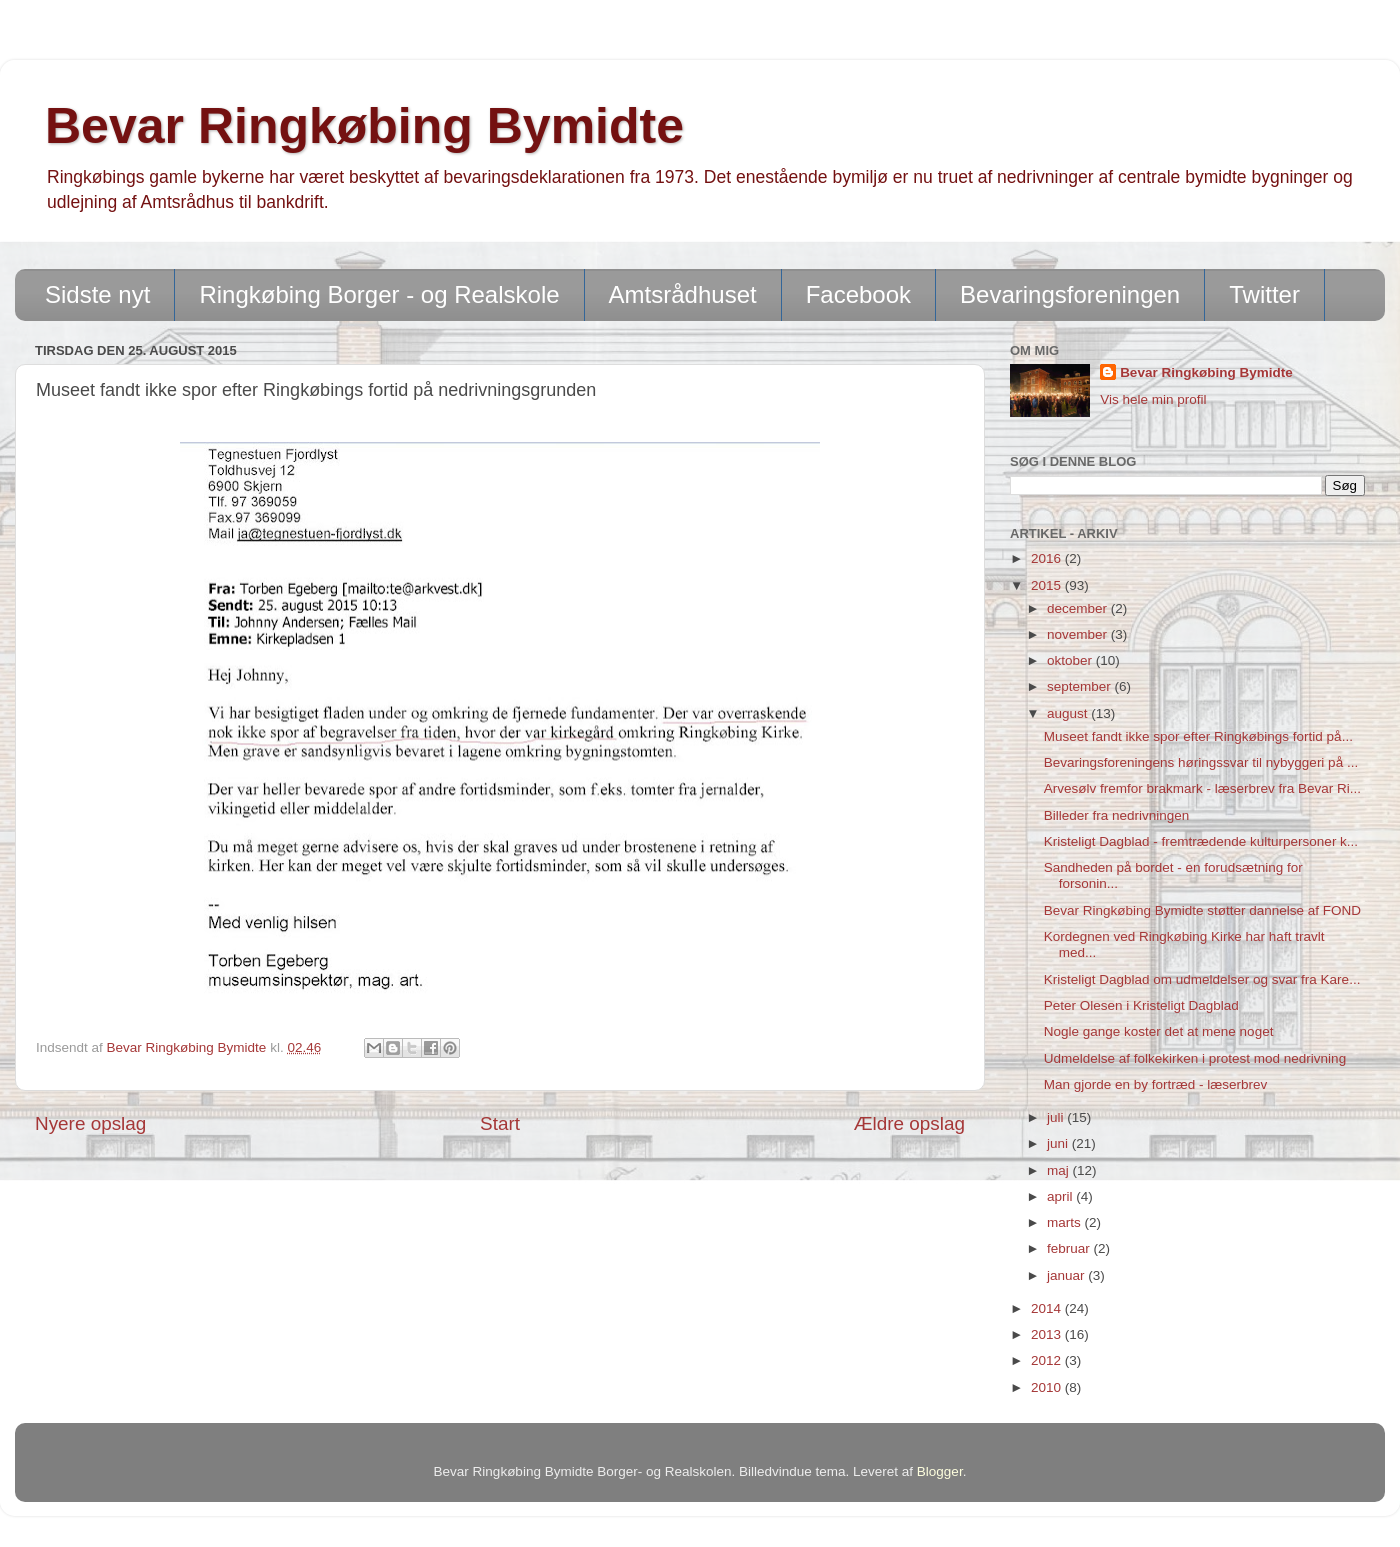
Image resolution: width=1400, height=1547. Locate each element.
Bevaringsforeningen (1070, 294)
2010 (1048, 1387)
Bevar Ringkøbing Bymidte (364, 126)
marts (1066, 1222)
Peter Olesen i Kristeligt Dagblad (1141, 1005)
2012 (1048, 1360)
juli (1057, 1117)
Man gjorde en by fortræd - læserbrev (1156, 1084)
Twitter (1264, 294)
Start (500, 1123)
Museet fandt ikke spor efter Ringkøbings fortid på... (1198, 736)
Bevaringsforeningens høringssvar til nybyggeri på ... (1201, 762)
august (1069, 713)
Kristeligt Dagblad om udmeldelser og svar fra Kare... (1202, 979)
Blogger (940, 1471)
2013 (1048, 1334)
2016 (1048, 558)
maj (1060, 1170)
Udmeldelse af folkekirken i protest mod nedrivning (1195, 1058)
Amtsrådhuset (683, 294)
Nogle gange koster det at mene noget (1159, 1031)
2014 (1048, 1308)
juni (1059, 1143)
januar (1067, 1275)
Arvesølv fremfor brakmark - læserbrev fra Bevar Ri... (1202, 788)
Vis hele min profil (1153, 399)
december (1079, 608)
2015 (1048, 585)
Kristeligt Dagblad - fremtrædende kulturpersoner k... (1201, 841)
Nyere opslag (90, 1123)
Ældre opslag (909, 1123)
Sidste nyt (97, 294)
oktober (1071, 660)
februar (1070, 1248)
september (1081, 686)
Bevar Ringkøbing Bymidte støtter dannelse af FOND (1202, 910)
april (1061, 1196)
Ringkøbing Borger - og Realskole (379, 294)
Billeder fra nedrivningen (1117, 815)
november (1079, 634)
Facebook (858, 294)
